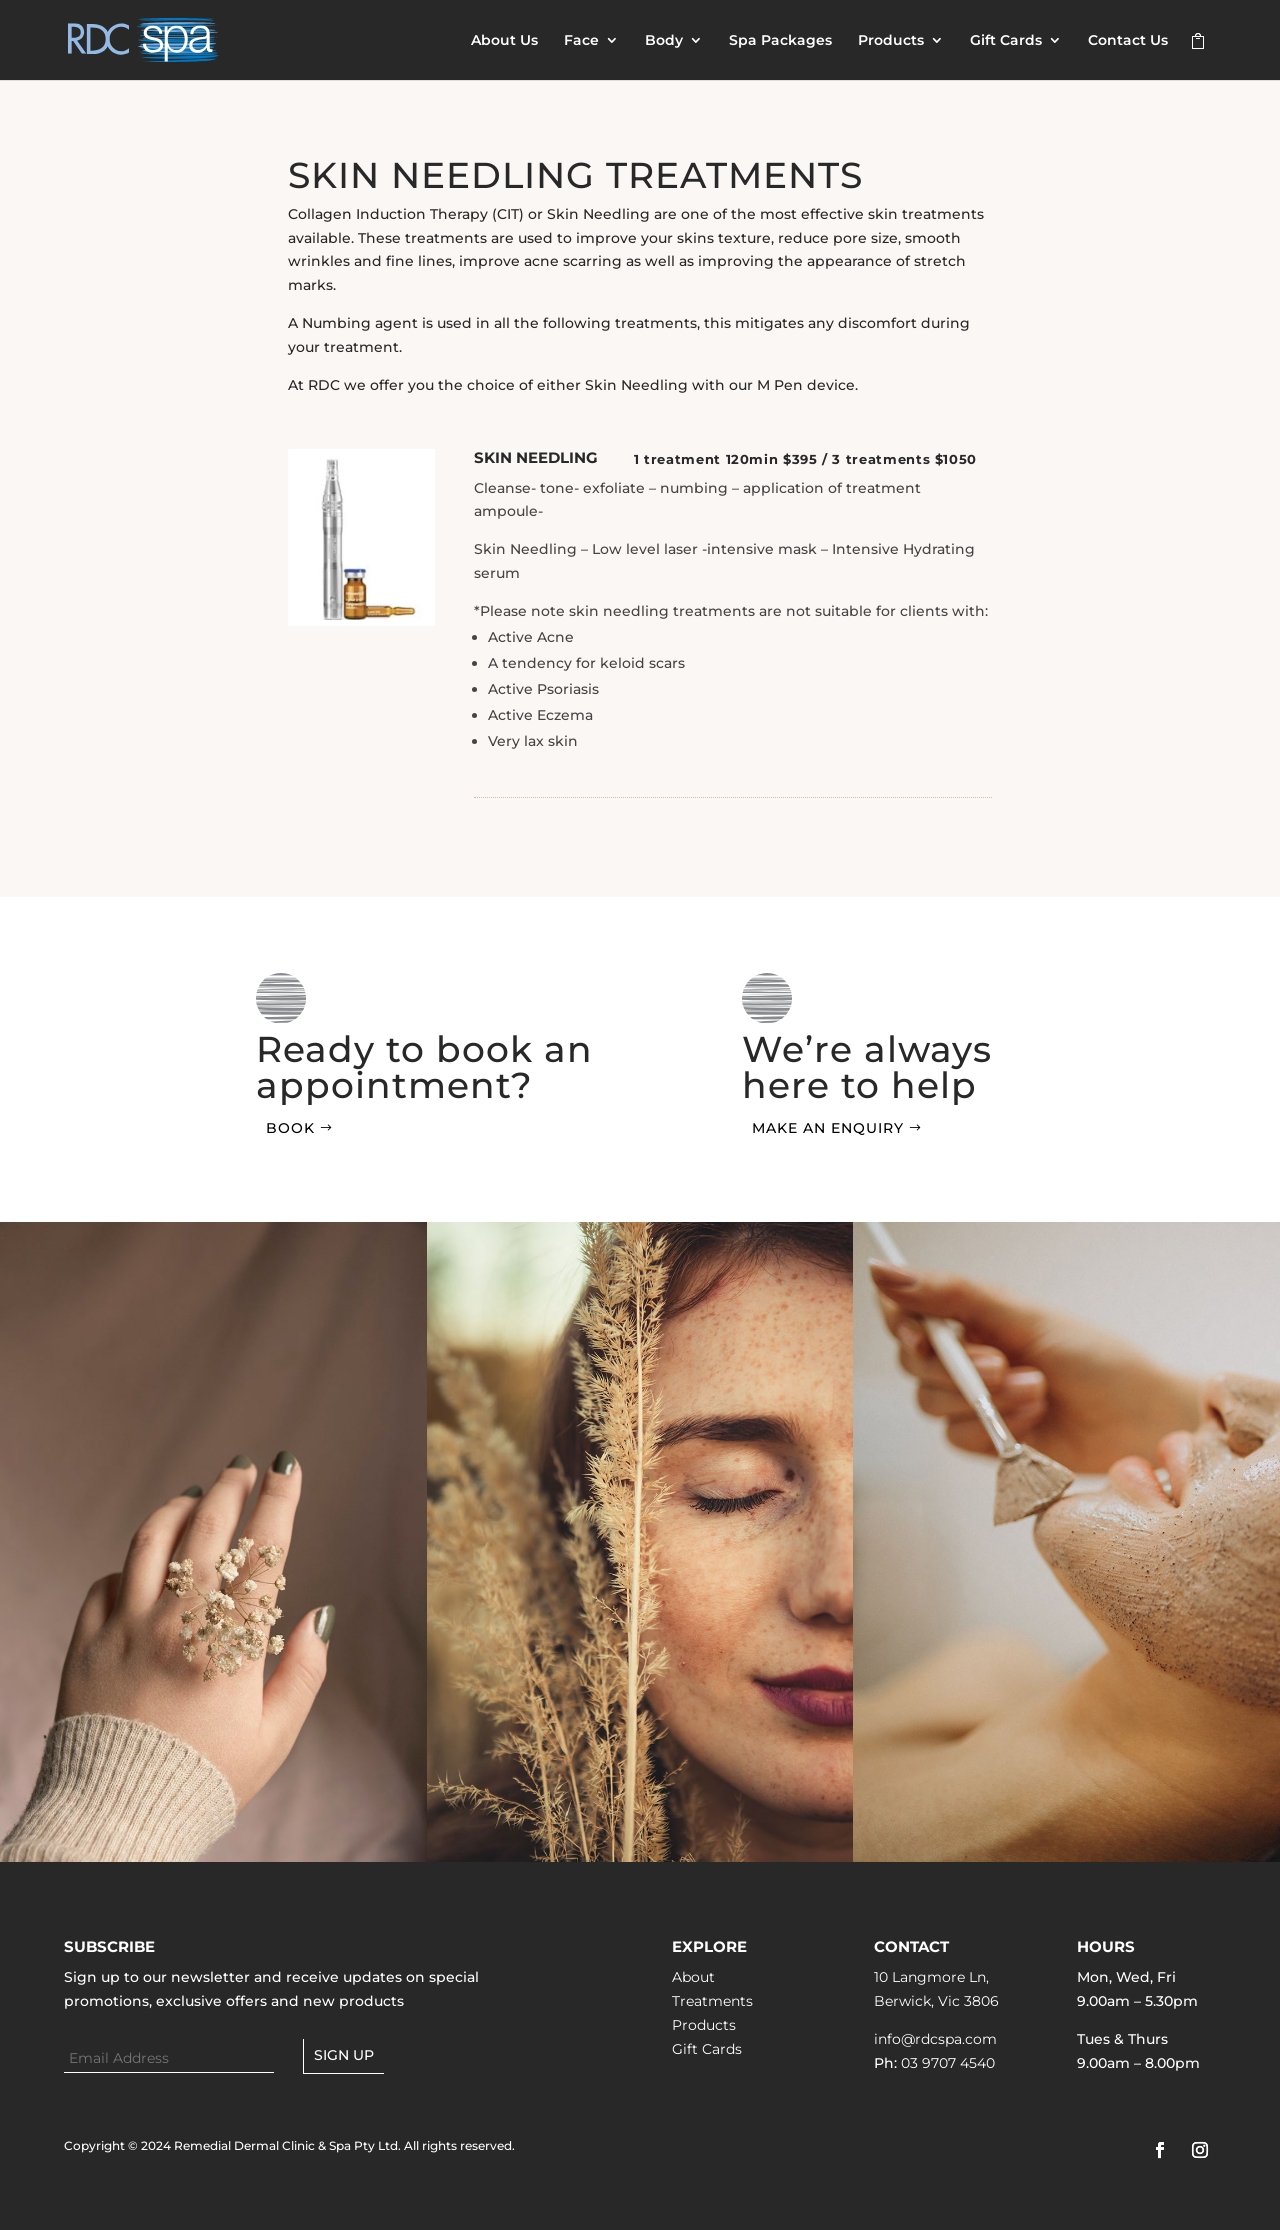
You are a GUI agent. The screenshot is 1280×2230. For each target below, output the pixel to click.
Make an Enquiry (828, 1128)
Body (664, 41)
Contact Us (1128, 41)
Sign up (344, 2055)
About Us (504, 41)
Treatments (712, 2001)
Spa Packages (780, 41)
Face (581, 41)
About (693, 1977)
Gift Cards (1006, 41)
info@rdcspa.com (935, 2039)
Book (290, 1128)
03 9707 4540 (948, 2063)
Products (891, 41)
